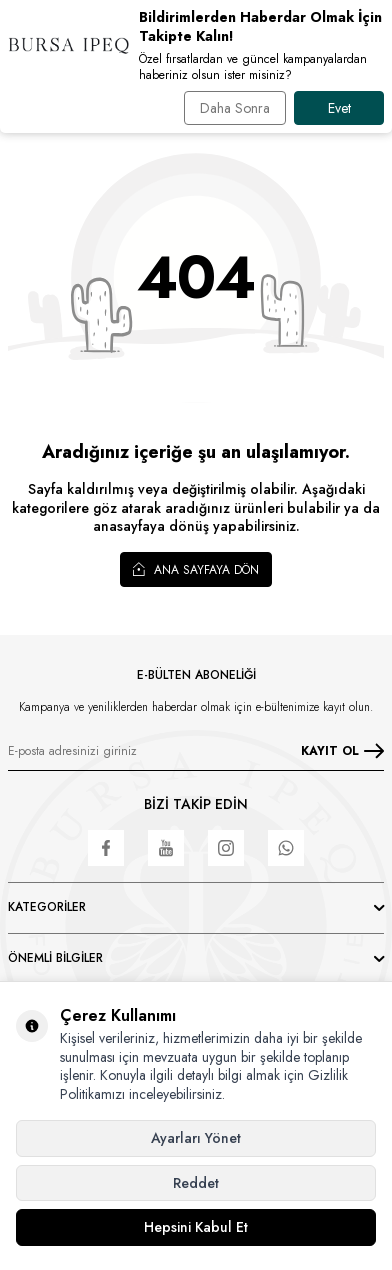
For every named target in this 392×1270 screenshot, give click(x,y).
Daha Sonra (235, 108)
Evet (339, 108)
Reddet (196, 1183)
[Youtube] (166, 848)
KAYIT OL (342, 751)
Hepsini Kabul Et (196, 1227)
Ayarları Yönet (196, 1138)
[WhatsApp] (286, 848)
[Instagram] (226, 848)
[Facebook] (106, 848)
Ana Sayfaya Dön (196, 569)
